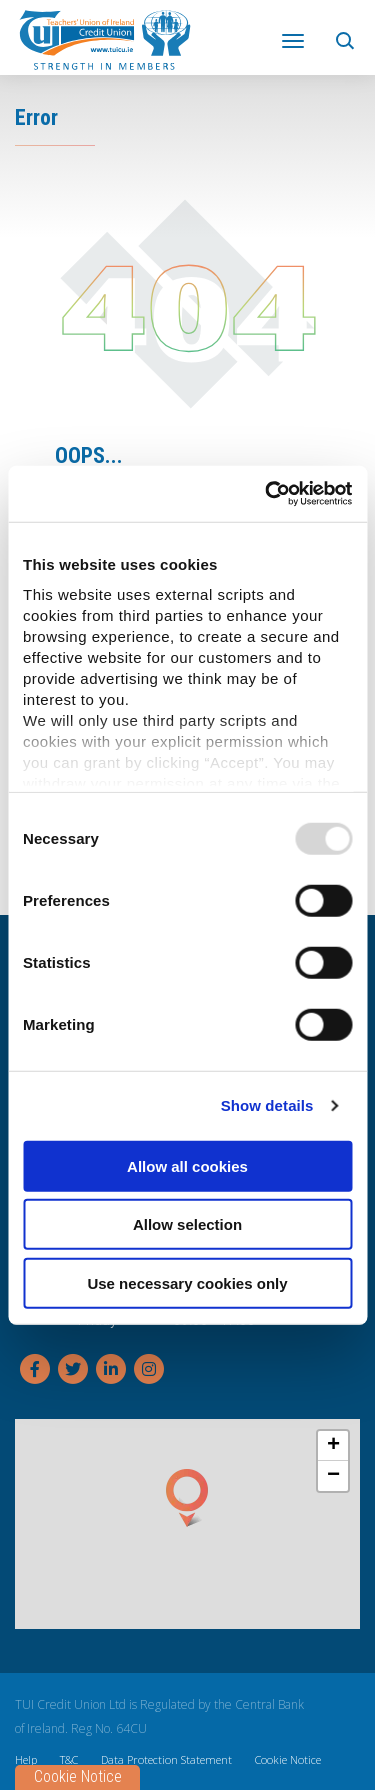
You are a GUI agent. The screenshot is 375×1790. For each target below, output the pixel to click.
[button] (347, 37)
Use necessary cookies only (187, 1282)
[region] (187, 1523)
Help (26, 1758)
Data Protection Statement (166, 1758)
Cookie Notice (288, 1758)
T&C (69, 1758)
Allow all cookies (187, 1165)
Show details (267, 1105)
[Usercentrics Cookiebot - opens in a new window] (267, 494)
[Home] (105, 38)
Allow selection (187, 1224)
